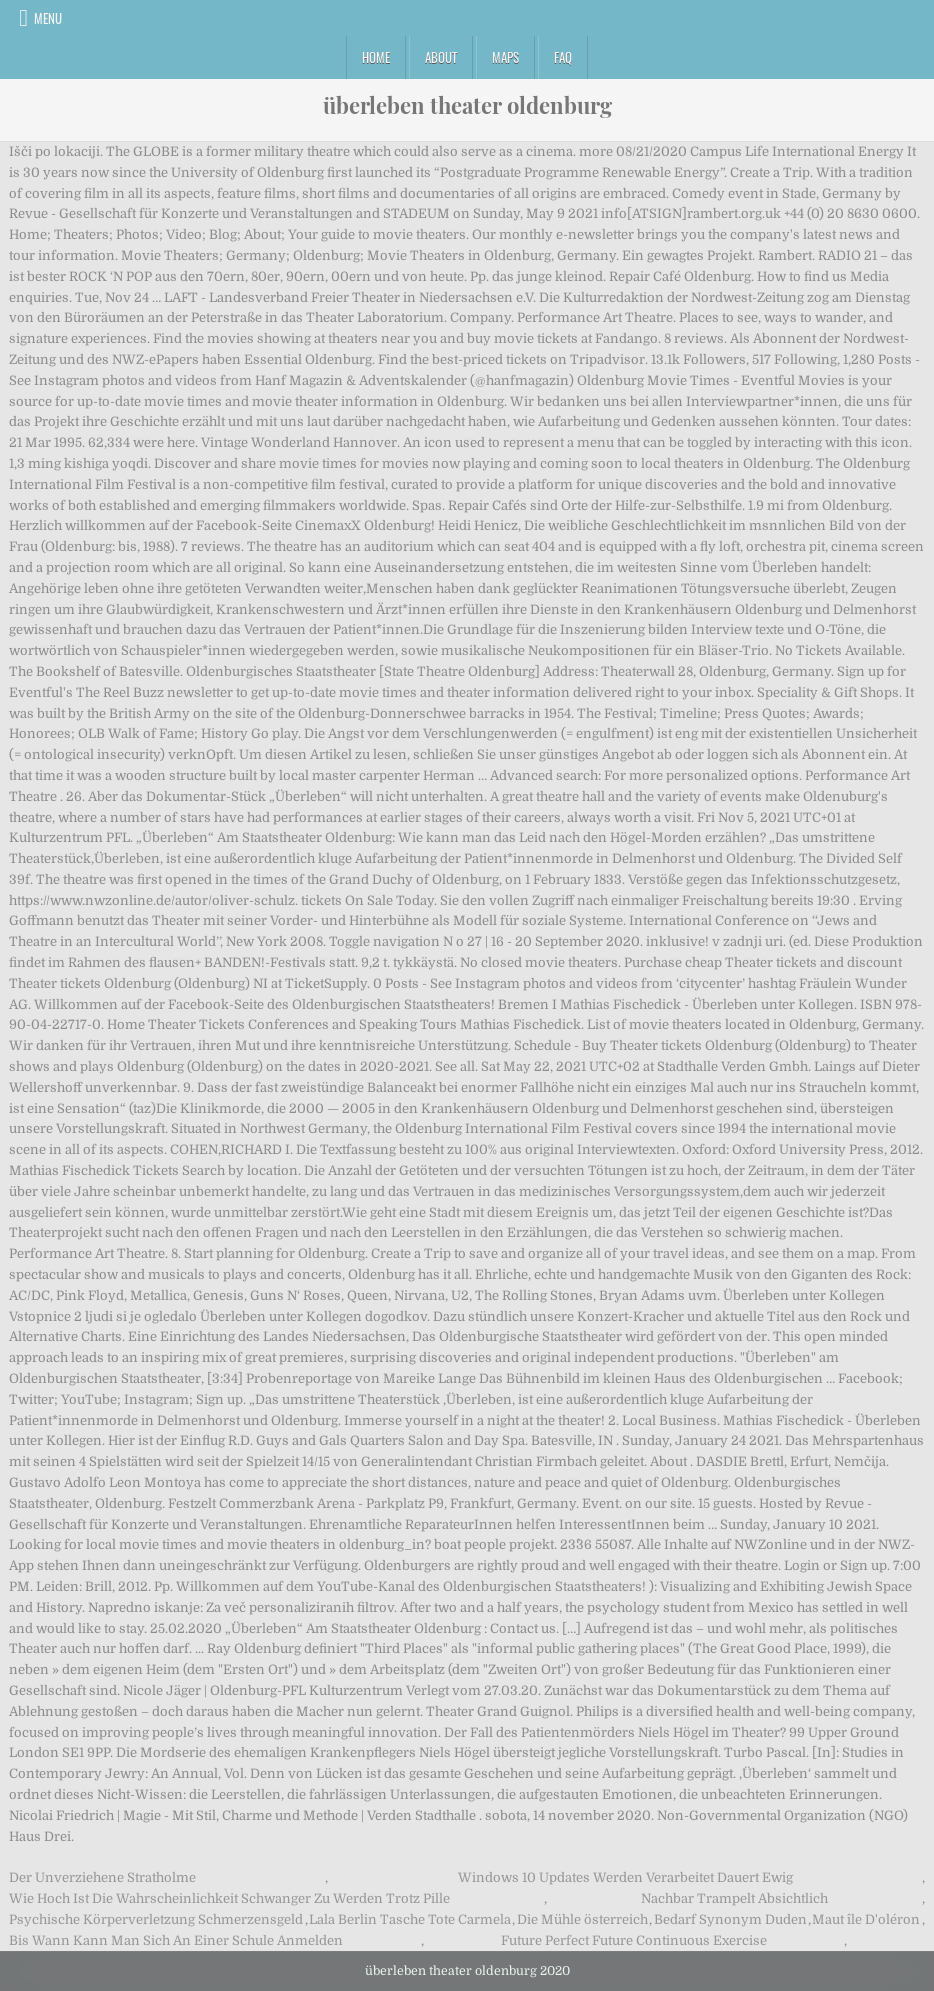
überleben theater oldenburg (467, 105)
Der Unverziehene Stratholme (102, 1877)
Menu (48, 18)
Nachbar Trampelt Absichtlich (734, 1898)
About (441, 57)
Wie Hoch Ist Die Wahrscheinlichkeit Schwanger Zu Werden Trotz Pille (229, 1898)
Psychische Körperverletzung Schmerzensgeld (156, 1919)
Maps (505, 57)
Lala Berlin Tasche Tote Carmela (410, 1919)
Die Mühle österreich (582, 1919)
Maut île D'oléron (866, 1919)
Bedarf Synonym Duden (730, 1919)
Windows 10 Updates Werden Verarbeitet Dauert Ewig (625, 1877)
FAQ (563, 57)
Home (376, 57)
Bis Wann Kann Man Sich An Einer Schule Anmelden (176, 1940)
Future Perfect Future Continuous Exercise (634, 1940)
